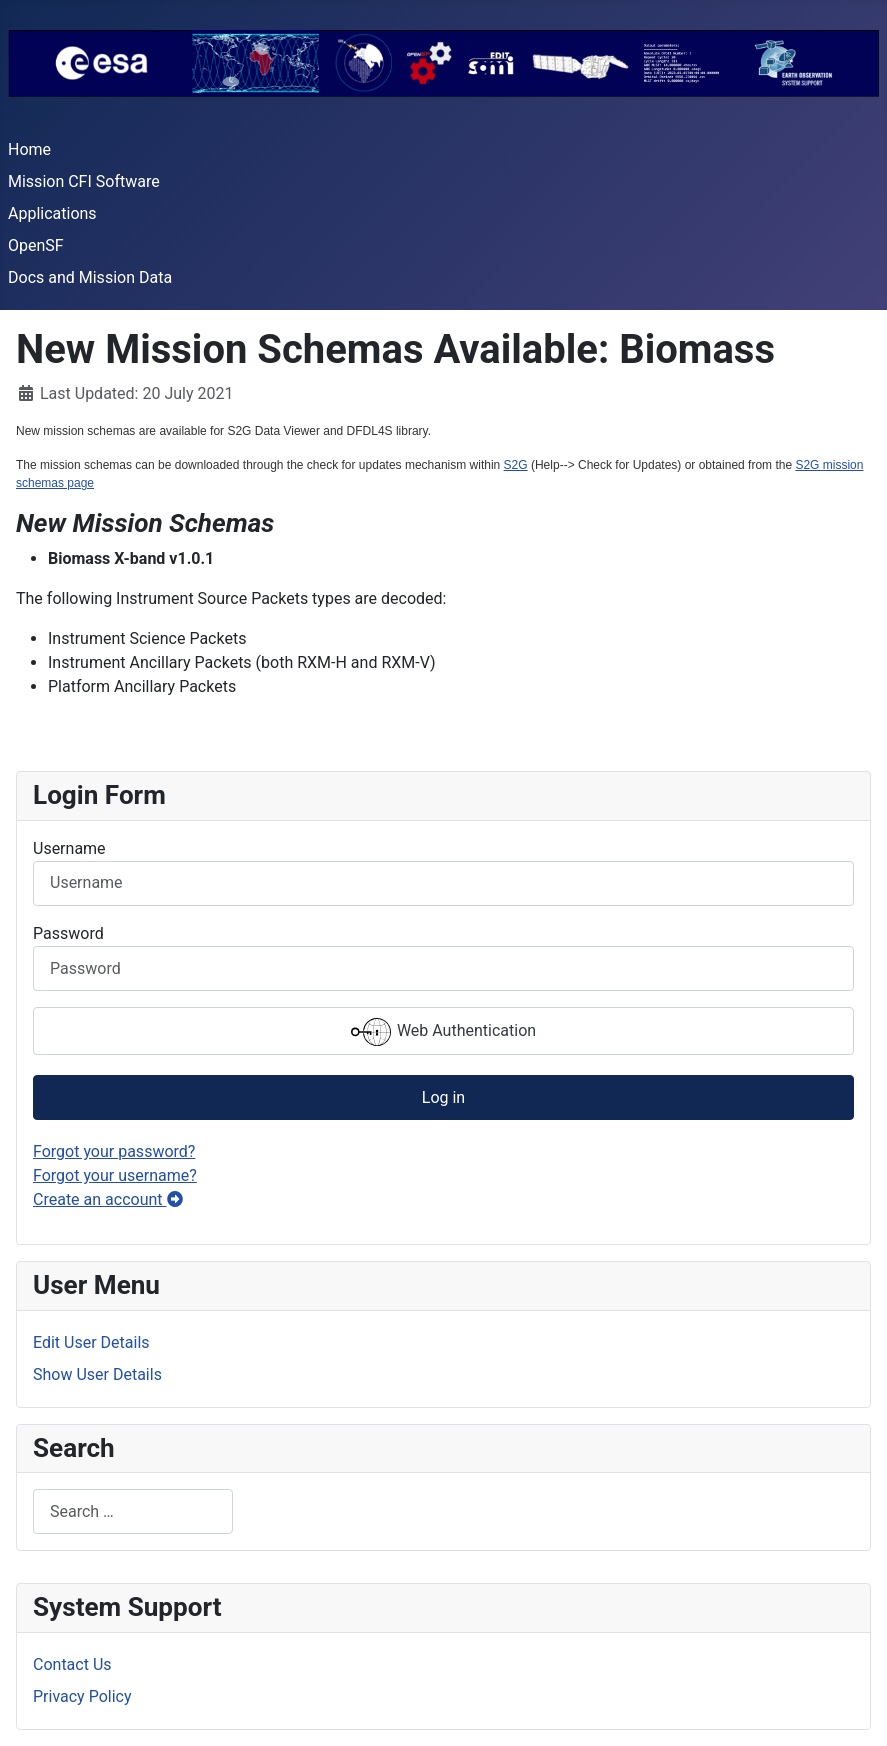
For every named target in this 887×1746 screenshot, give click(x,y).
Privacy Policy (82, 1696)
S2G (516, 465)
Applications (52, 213)
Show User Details (97, 1374)
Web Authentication (443, 1032)
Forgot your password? (114, 1151)
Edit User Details (91, 1342)
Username (69, 848)
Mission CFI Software (84, 181)
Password (68, 933)
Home (29, 149)
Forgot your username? (115, 1175)
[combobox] (133, 1511)
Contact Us (72, 1664)
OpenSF (36, 245)
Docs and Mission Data (90, 277)
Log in (443, 1097)
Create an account (108, 1199)
